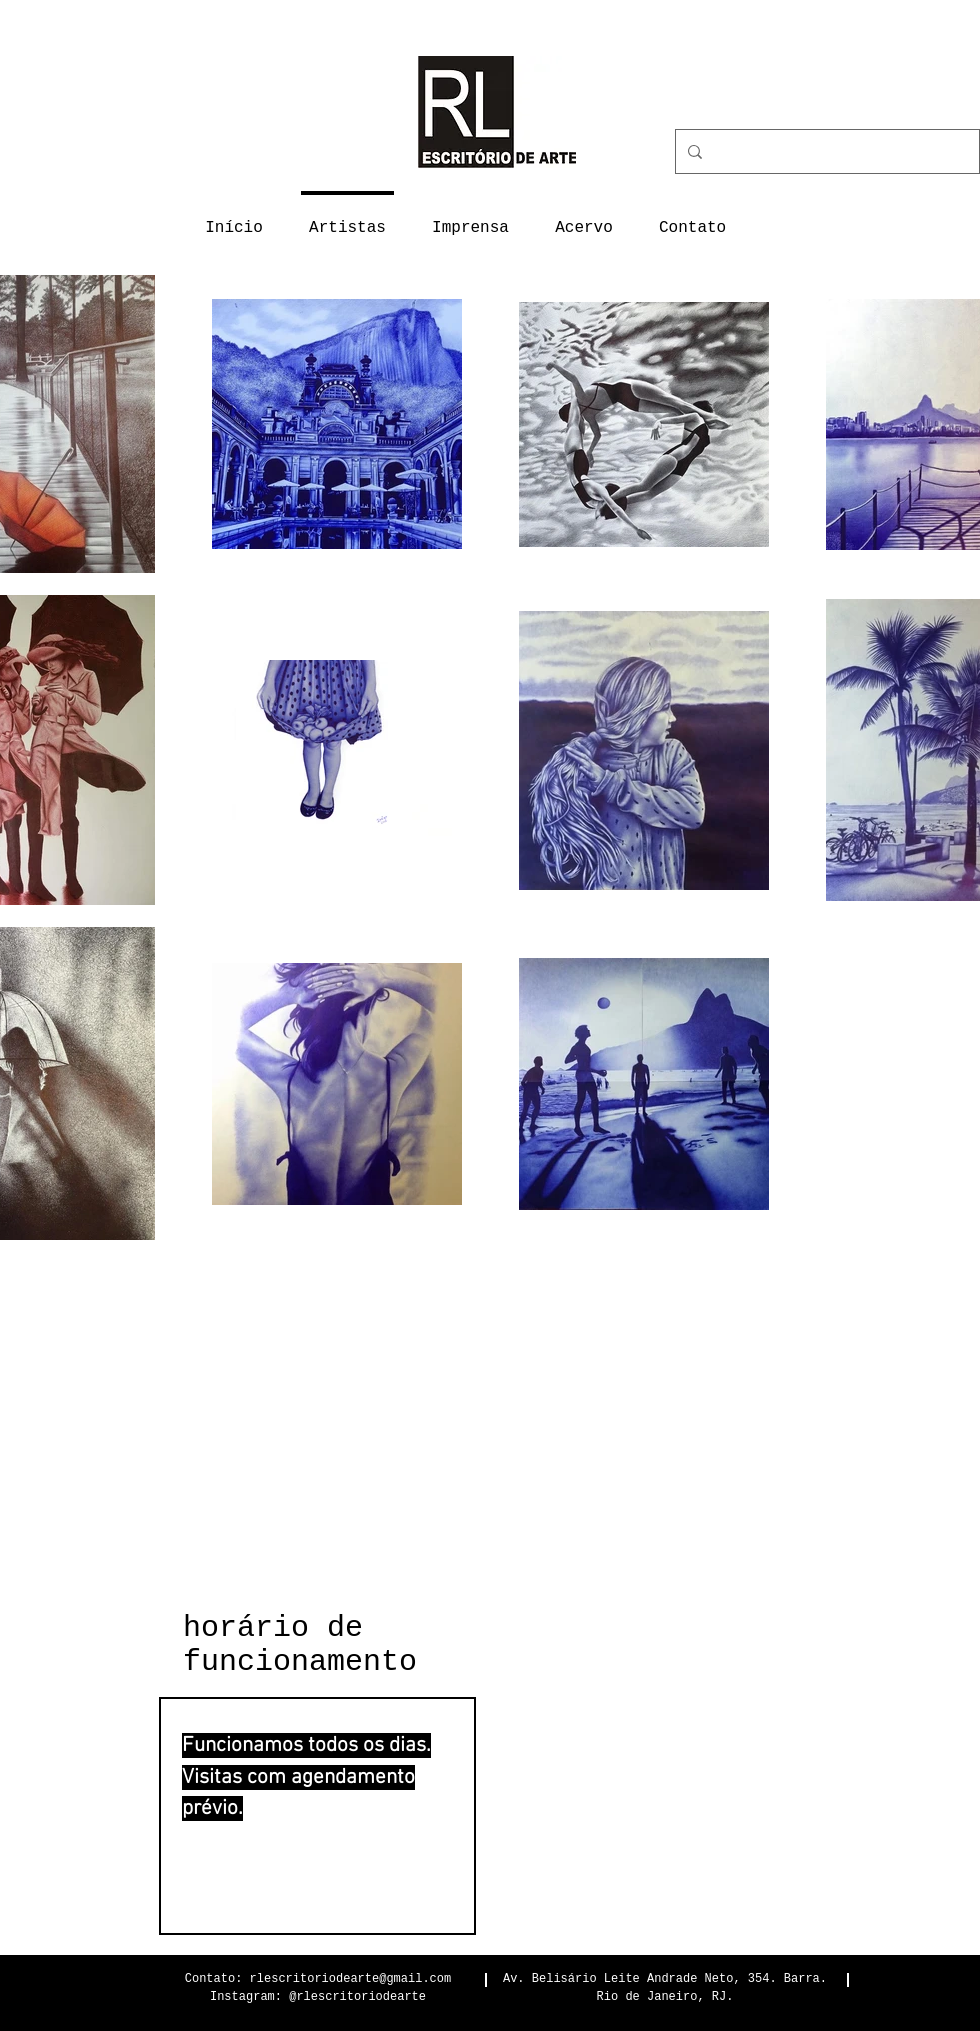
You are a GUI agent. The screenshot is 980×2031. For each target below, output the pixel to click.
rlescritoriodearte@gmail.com (351, 1979)
